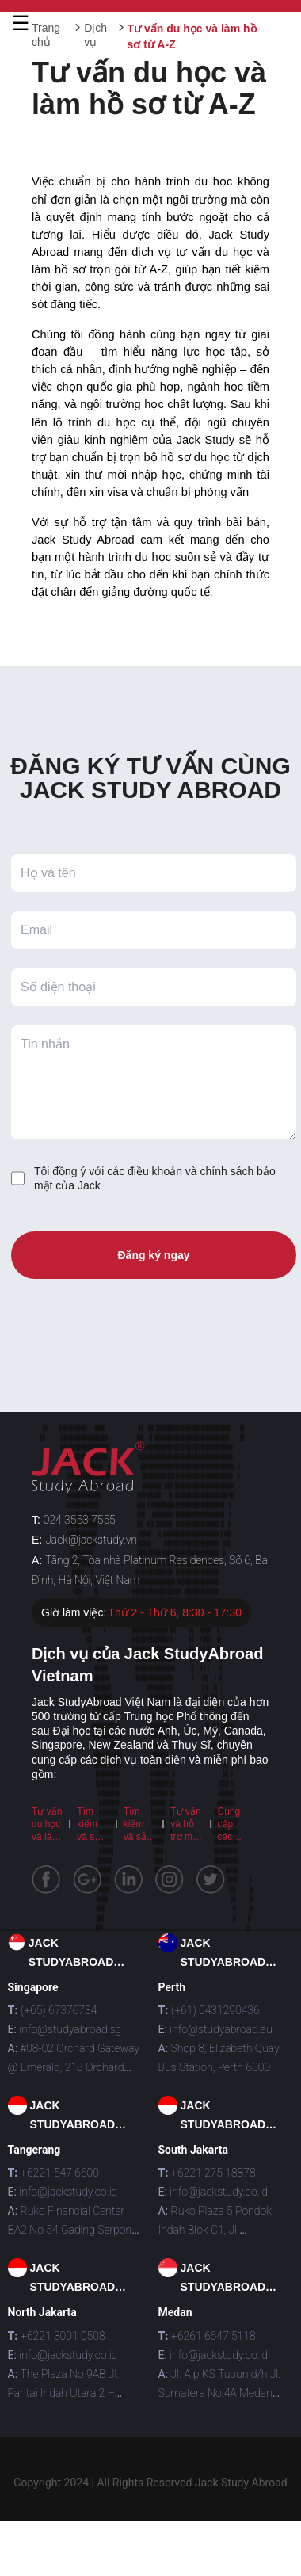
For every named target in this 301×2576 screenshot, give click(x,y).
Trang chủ (46, 34)
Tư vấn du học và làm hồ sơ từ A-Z (47, 1837)
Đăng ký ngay (153, 1255)
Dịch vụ (95, 34)
